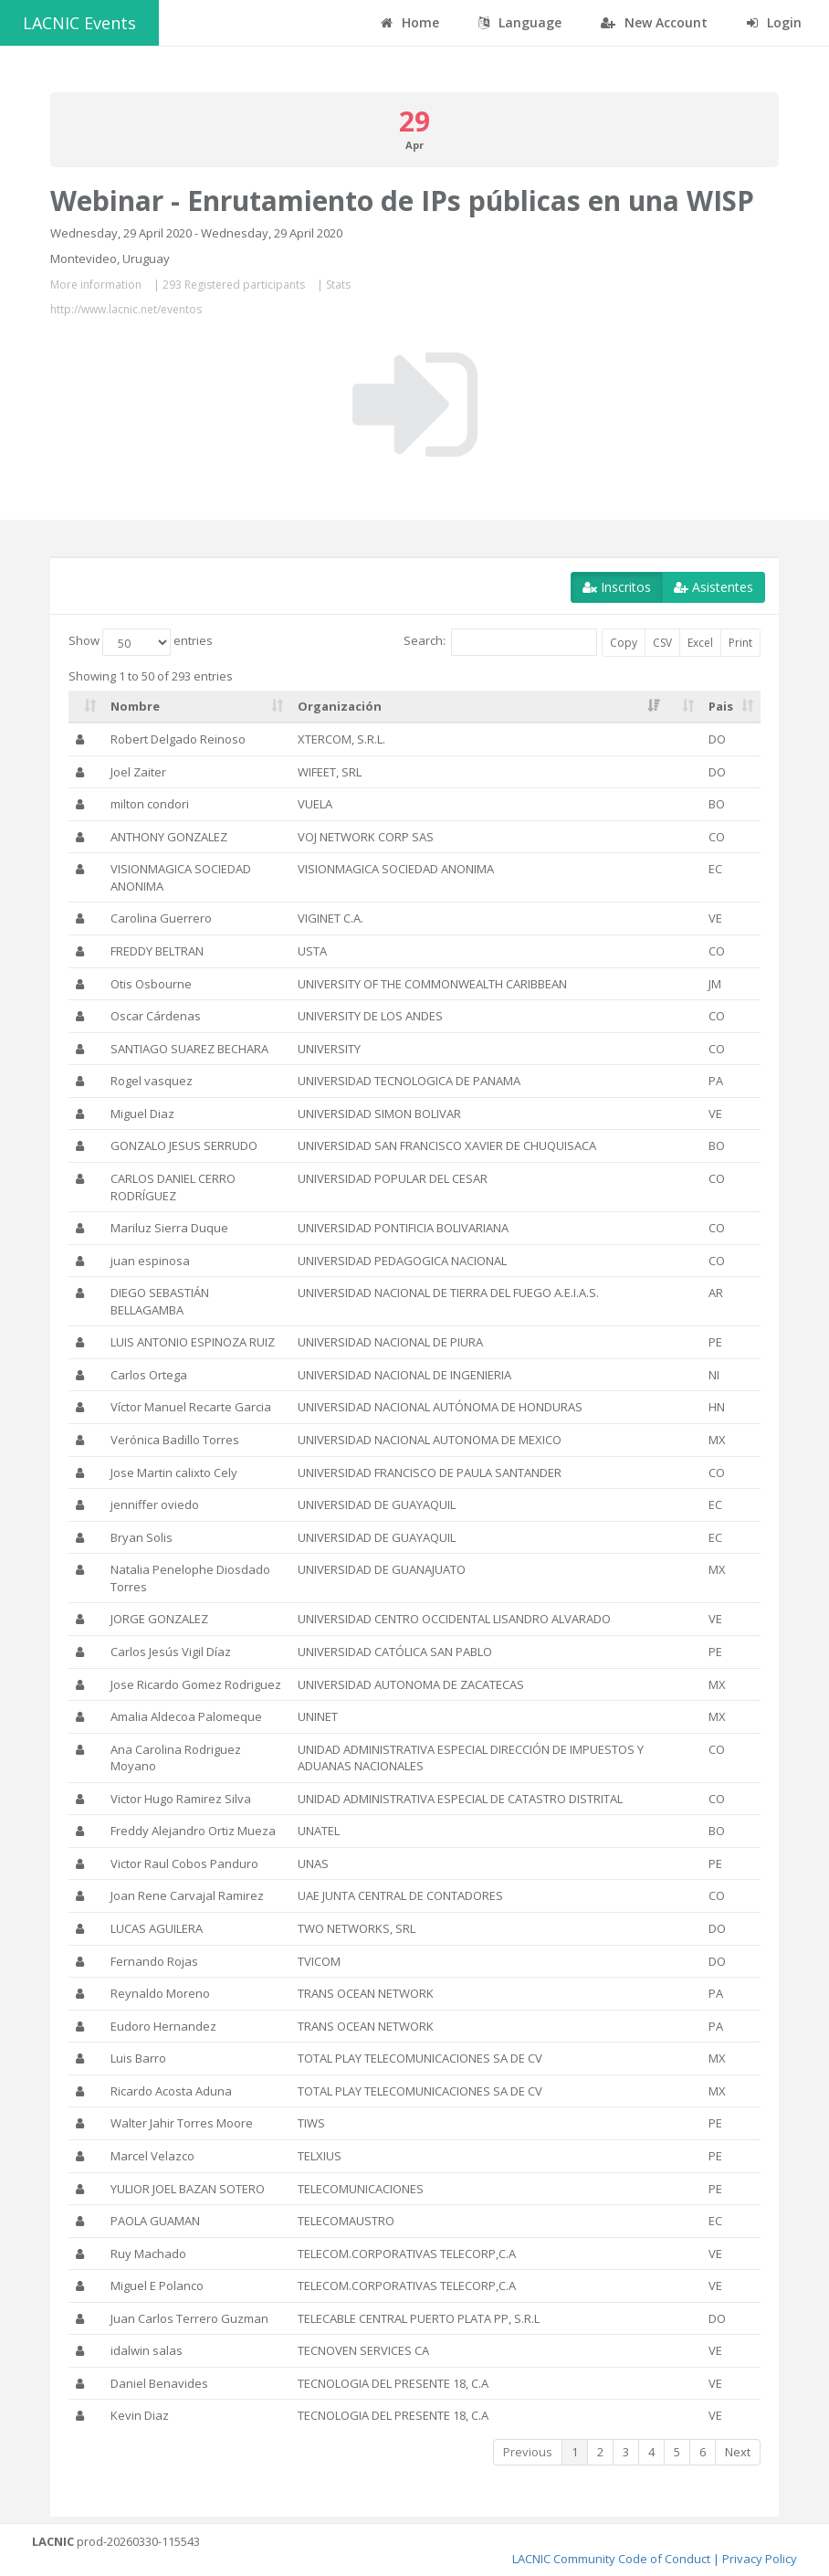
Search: (500, 642)
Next (737, 2452)
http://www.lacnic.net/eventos (126, 309)
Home (410, 22)
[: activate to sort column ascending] (85, 707)
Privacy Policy (759, 2558)
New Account (654, 22)
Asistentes (713, 587)
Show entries (140, 642)
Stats (338, 284)
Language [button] (519, 22)
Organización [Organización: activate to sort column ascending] (340, 706)
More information (96, 284)
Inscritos (616, 587)
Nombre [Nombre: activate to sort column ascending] (135, 706)
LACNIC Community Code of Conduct (611, 2558)
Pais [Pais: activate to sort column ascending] (720, 706)
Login (774, 22)
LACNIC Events (79, 23)
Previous (527, 2452)
